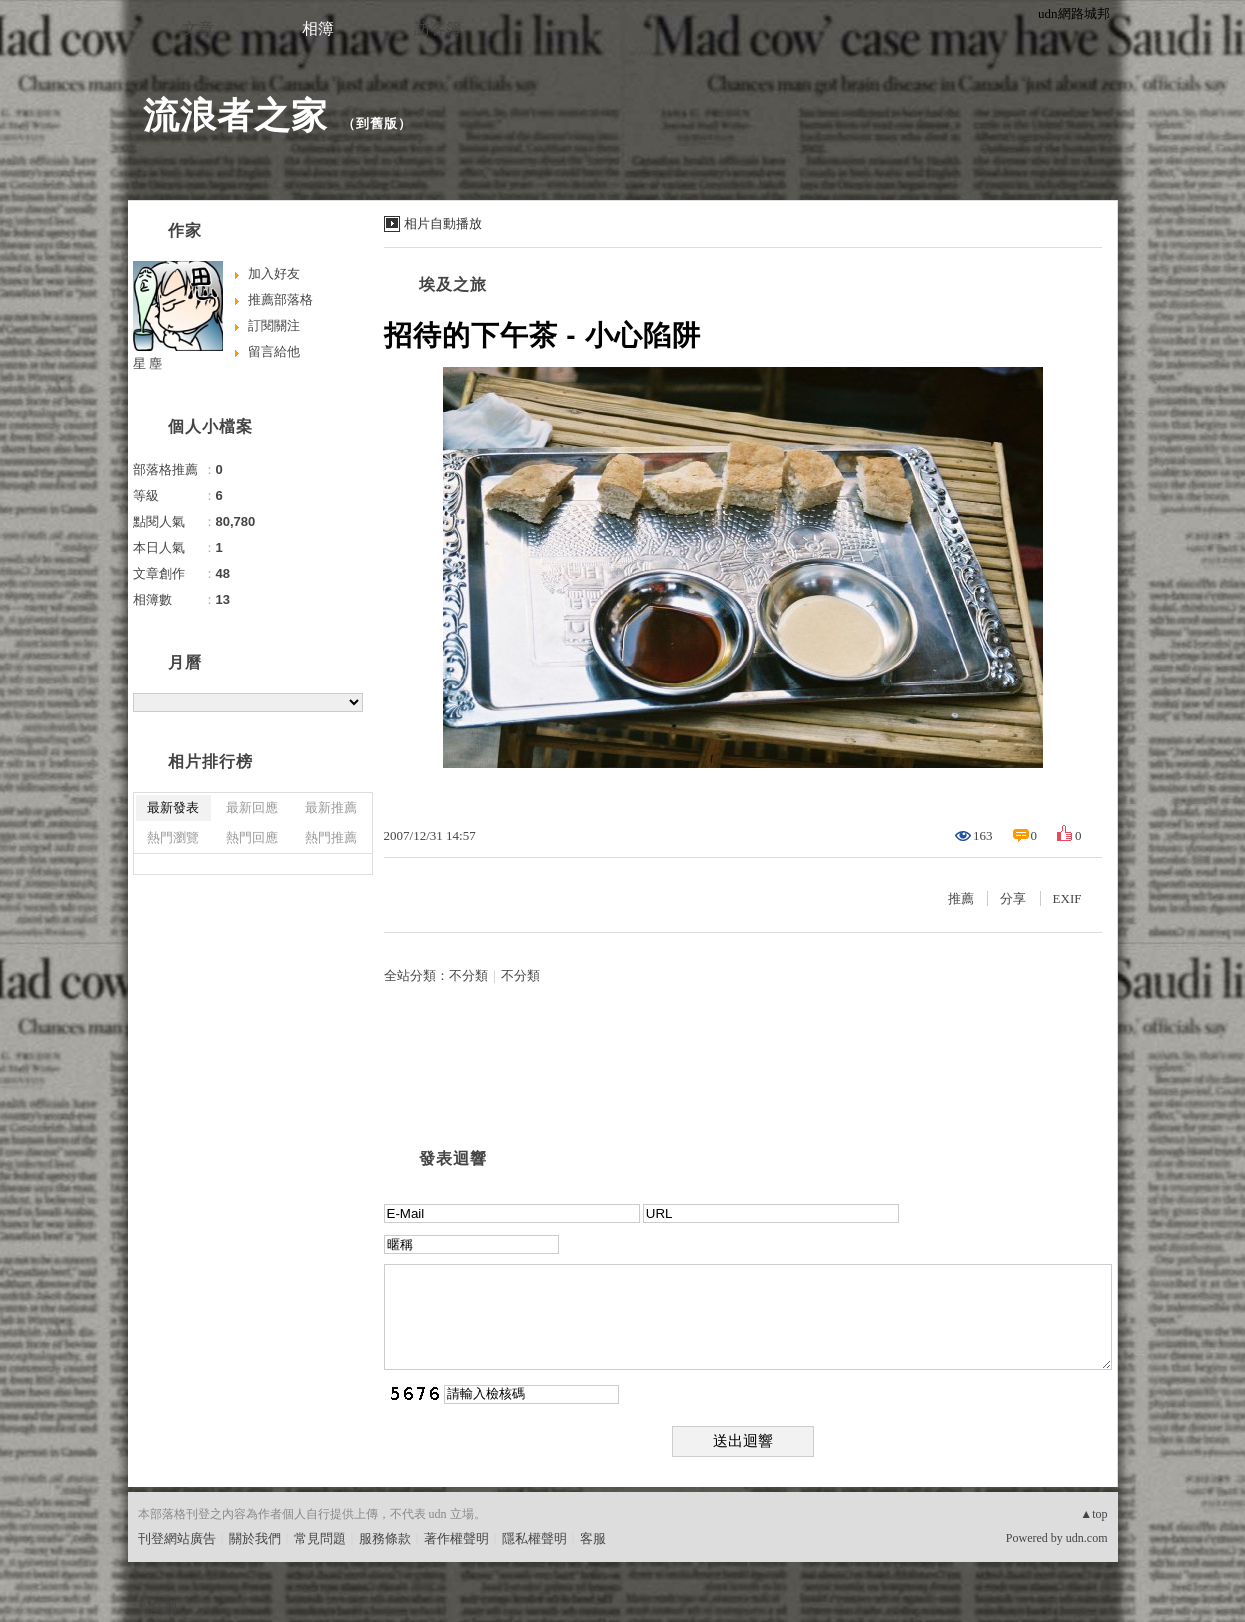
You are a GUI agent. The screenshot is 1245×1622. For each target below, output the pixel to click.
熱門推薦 (331, 837)
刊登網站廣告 (177, 1538)
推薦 (961, 898)
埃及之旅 (453, 284)
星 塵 (148, 363)
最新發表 (173, 807)
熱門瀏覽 (173, 837)
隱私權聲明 (534, 1538)
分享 (1013, 898)
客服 (593, 1538)
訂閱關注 (274, 325)
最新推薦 (331, 807)
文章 (198, 28)
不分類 (468, 975)
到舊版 (377, 123)
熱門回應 (252, 837)
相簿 (318, 28)
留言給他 (274, 351)
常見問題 (320, 1538)
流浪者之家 (235, 115)
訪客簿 (438, 28)
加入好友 (274, 273)
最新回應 (252, 807)
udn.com (1087, 1538)
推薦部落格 (280, 299)
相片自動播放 (443, 223)
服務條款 (385, 1538)
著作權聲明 (456, 1538)
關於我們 (255, 1538)
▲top (1093, 1514)
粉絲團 (157, 1606)
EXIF (1067, 898)
